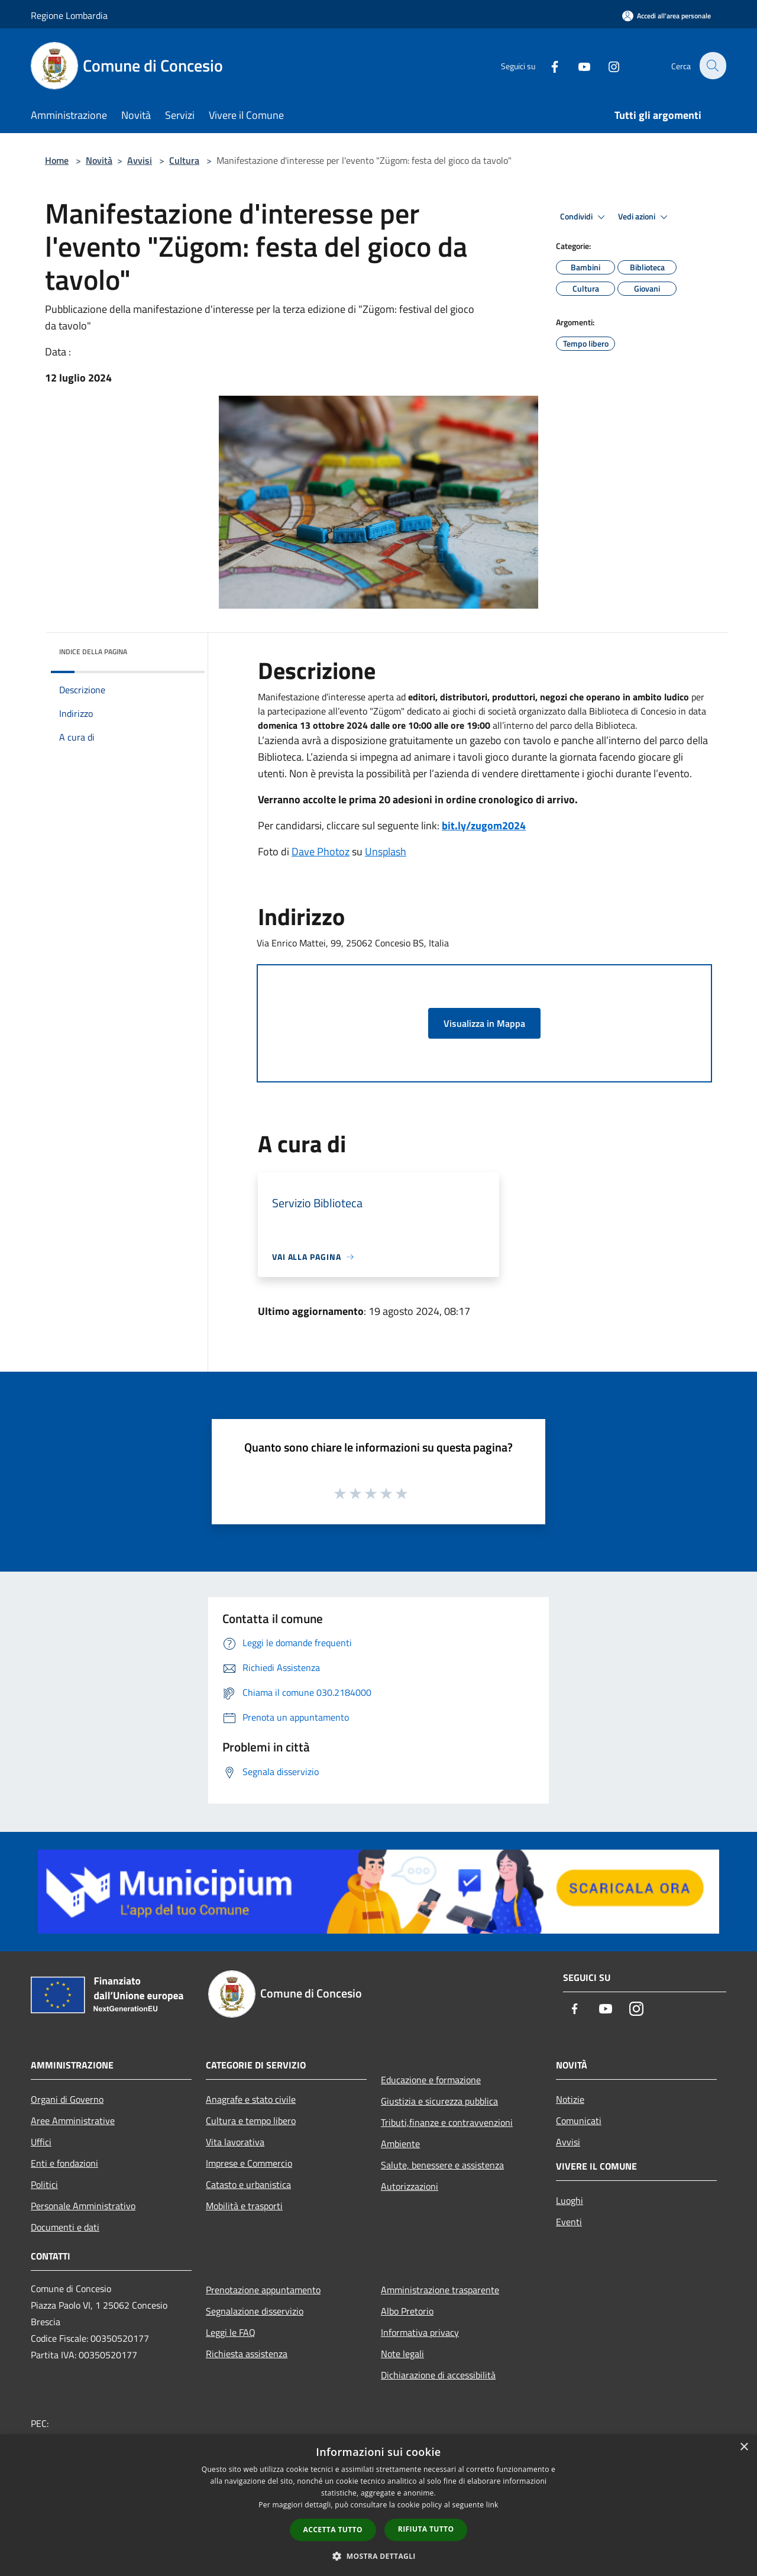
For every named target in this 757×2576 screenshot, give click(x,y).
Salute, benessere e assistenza (442, 2165)
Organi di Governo (67, 2099)
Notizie (570, 2099)
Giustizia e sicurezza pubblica (439, 2101)
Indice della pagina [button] (93, 651)
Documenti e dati (65, 2227)
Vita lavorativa (235, 2142)
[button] (378, 2556)
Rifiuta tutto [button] (426, 2529)
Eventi (569, 2222)
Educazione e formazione (431, 2080)
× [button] (743, 2447)
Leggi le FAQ (230, 2332)
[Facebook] (547, 65)
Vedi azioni (644, 217)
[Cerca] (712, 65)
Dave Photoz (321, 851)
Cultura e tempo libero (251, 2120)
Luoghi (569, 2200)
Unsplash (385, 851)
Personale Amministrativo (83, 2206)
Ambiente (400, 2144)
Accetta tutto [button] (333, 2530)
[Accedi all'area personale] (666, 16)
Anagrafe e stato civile (251, 2099)
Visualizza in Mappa (484, 1023)
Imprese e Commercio (249, 2163)
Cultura (184, 160)
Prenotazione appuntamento (263, 2290)
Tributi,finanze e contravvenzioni (447, 2122)
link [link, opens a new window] (492, 2505)
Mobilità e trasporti (244, 2206)
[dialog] (378, 2505)
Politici (44, 2184)
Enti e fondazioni (64, 2163)
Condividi (584, 217)
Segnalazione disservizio (254, 2311)
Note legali (402, 2353)
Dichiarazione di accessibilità (438, 2375)
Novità (99, 160)
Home (57, 160)
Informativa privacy (420, 2332)
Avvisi (139, 160)
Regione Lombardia (69, 15)
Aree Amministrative (73, 2120)
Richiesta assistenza (246, 2353)
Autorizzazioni (409, 2186)
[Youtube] (577, 65)
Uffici (41, 2142)
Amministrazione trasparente (440, 2290)
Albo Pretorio (407, 2311)
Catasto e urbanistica (248, 2184)
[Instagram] (607, 65)
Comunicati (578, 2120)
